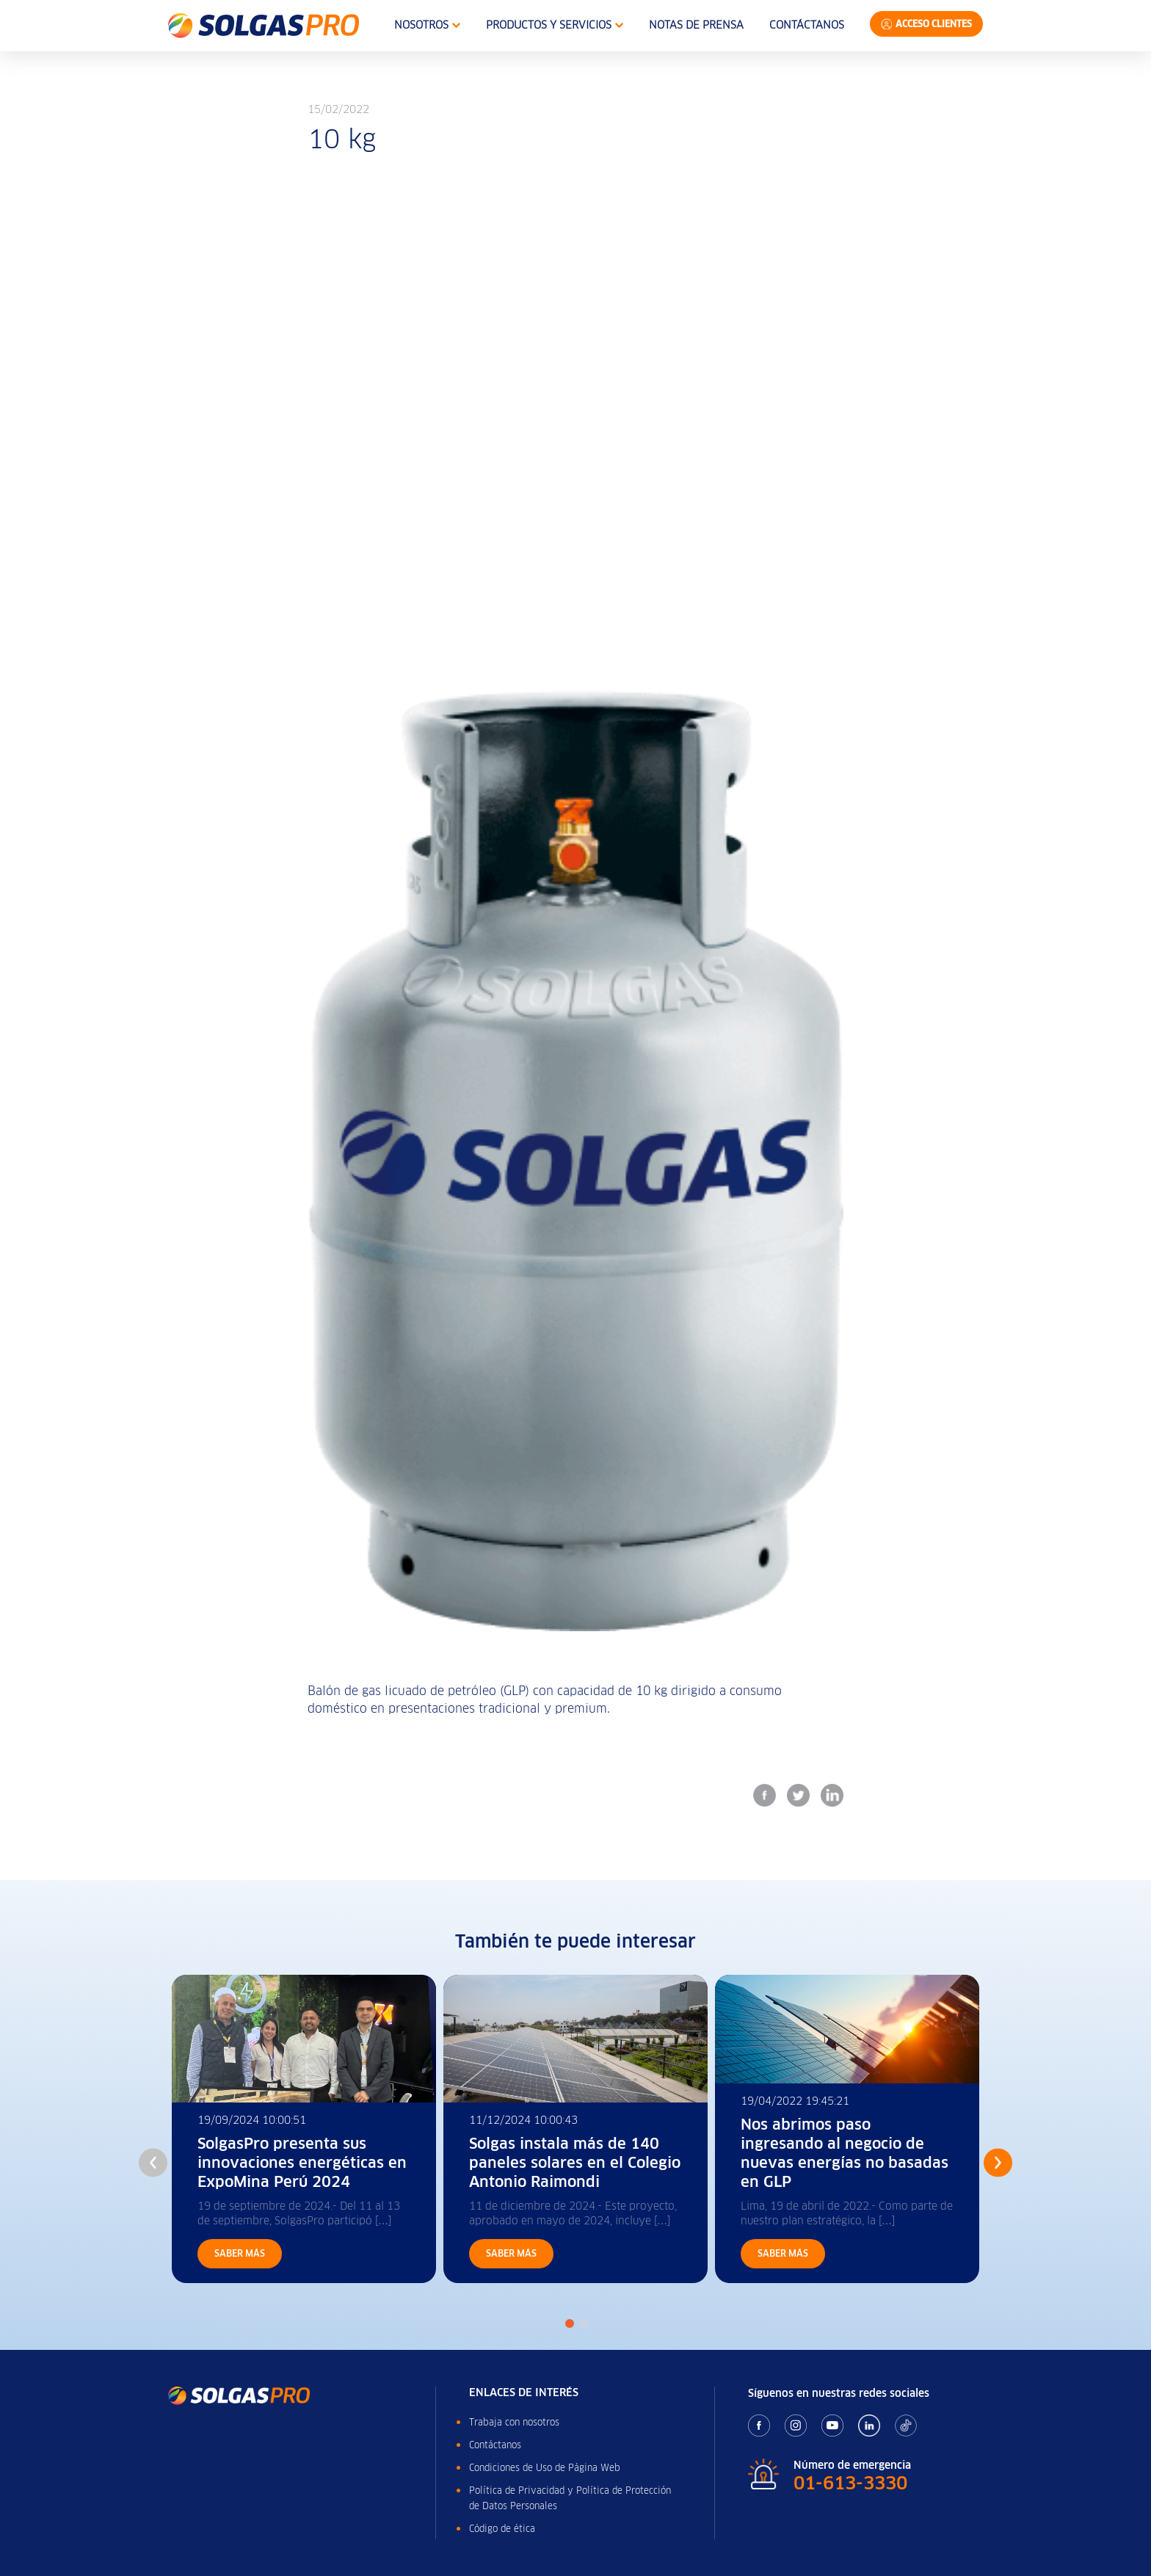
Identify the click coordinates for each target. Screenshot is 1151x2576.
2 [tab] (583, 2323)
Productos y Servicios (554, 25)
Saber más (239, 2253)
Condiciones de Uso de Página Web (544, 2467)
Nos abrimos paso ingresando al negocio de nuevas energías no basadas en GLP (844, 2153)
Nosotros (427, 25)
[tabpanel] (304, 2129)
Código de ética (502, 2528)
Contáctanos (806, 25)
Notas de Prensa (696, 25)
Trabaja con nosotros (514, 2422)
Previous (153, 2162)
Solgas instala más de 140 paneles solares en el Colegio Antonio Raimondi (574, 2162)
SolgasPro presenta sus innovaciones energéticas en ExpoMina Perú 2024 (302, 2162)
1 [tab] (569, 2323)
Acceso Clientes (934, 23)
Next (998, 2162)
